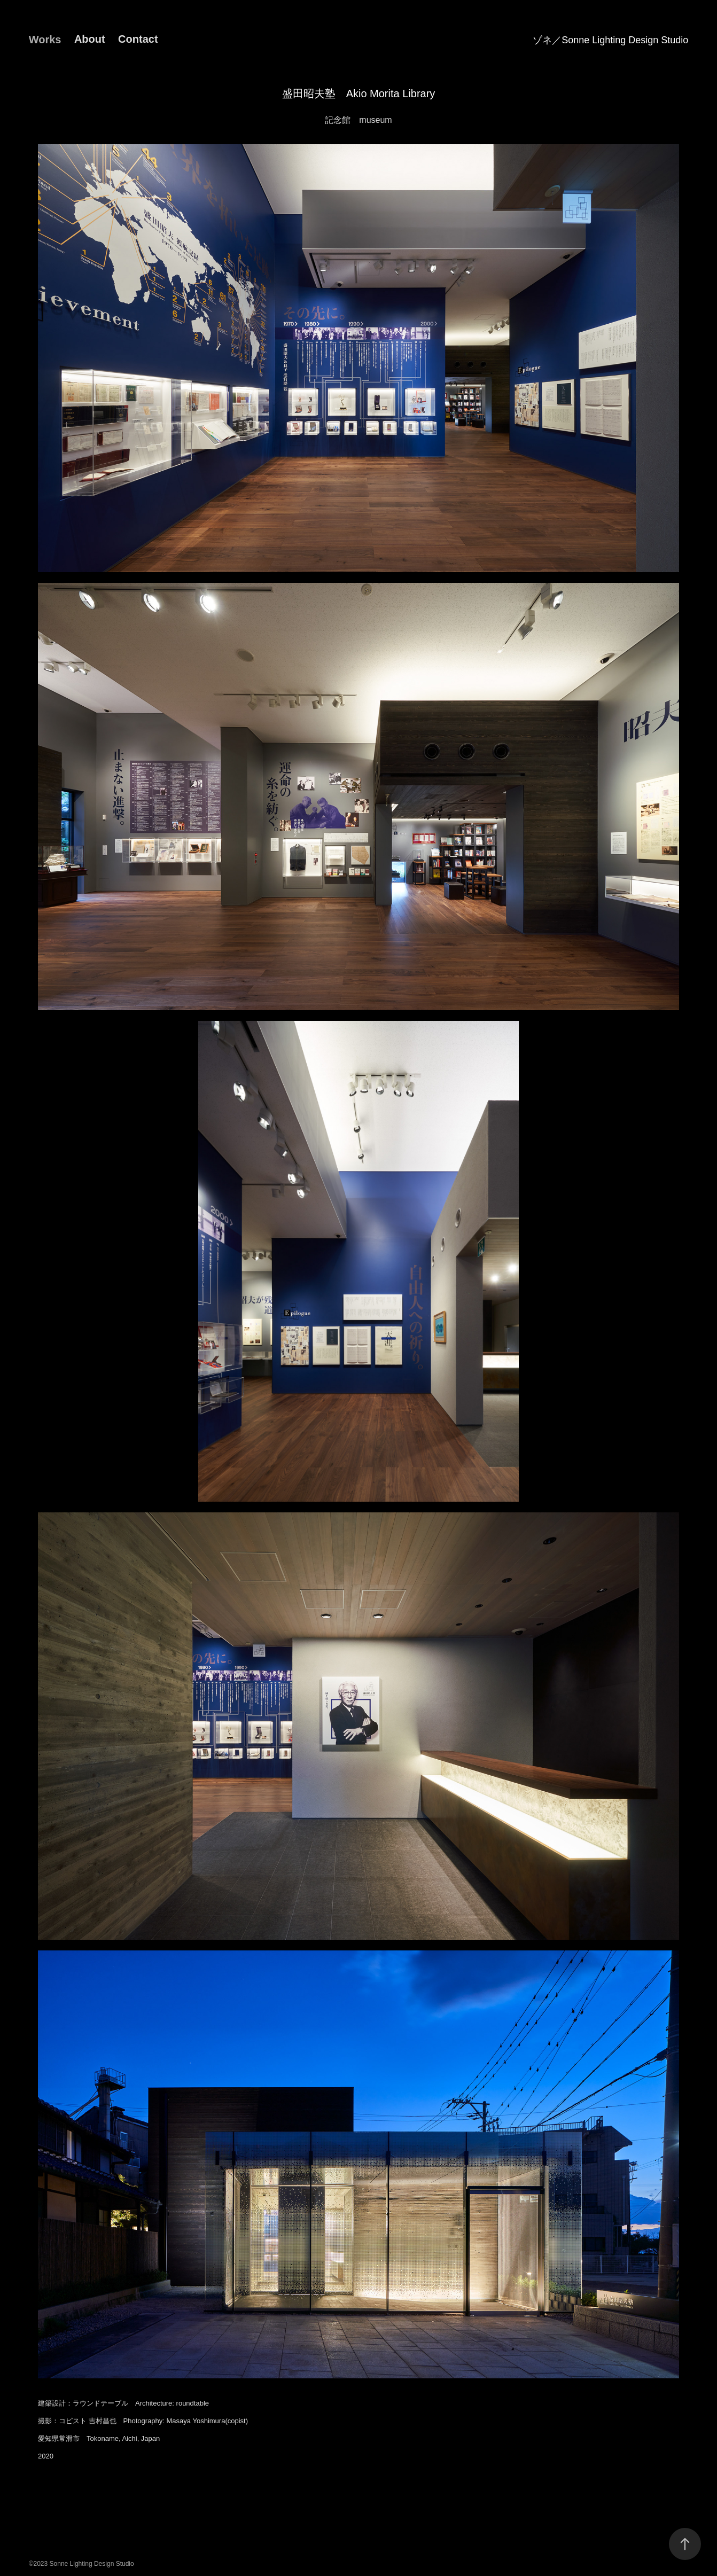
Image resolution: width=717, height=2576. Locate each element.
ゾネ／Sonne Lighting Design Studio (610, 40)
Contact (138, 39)
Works (45, 39)
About (89, 39)
